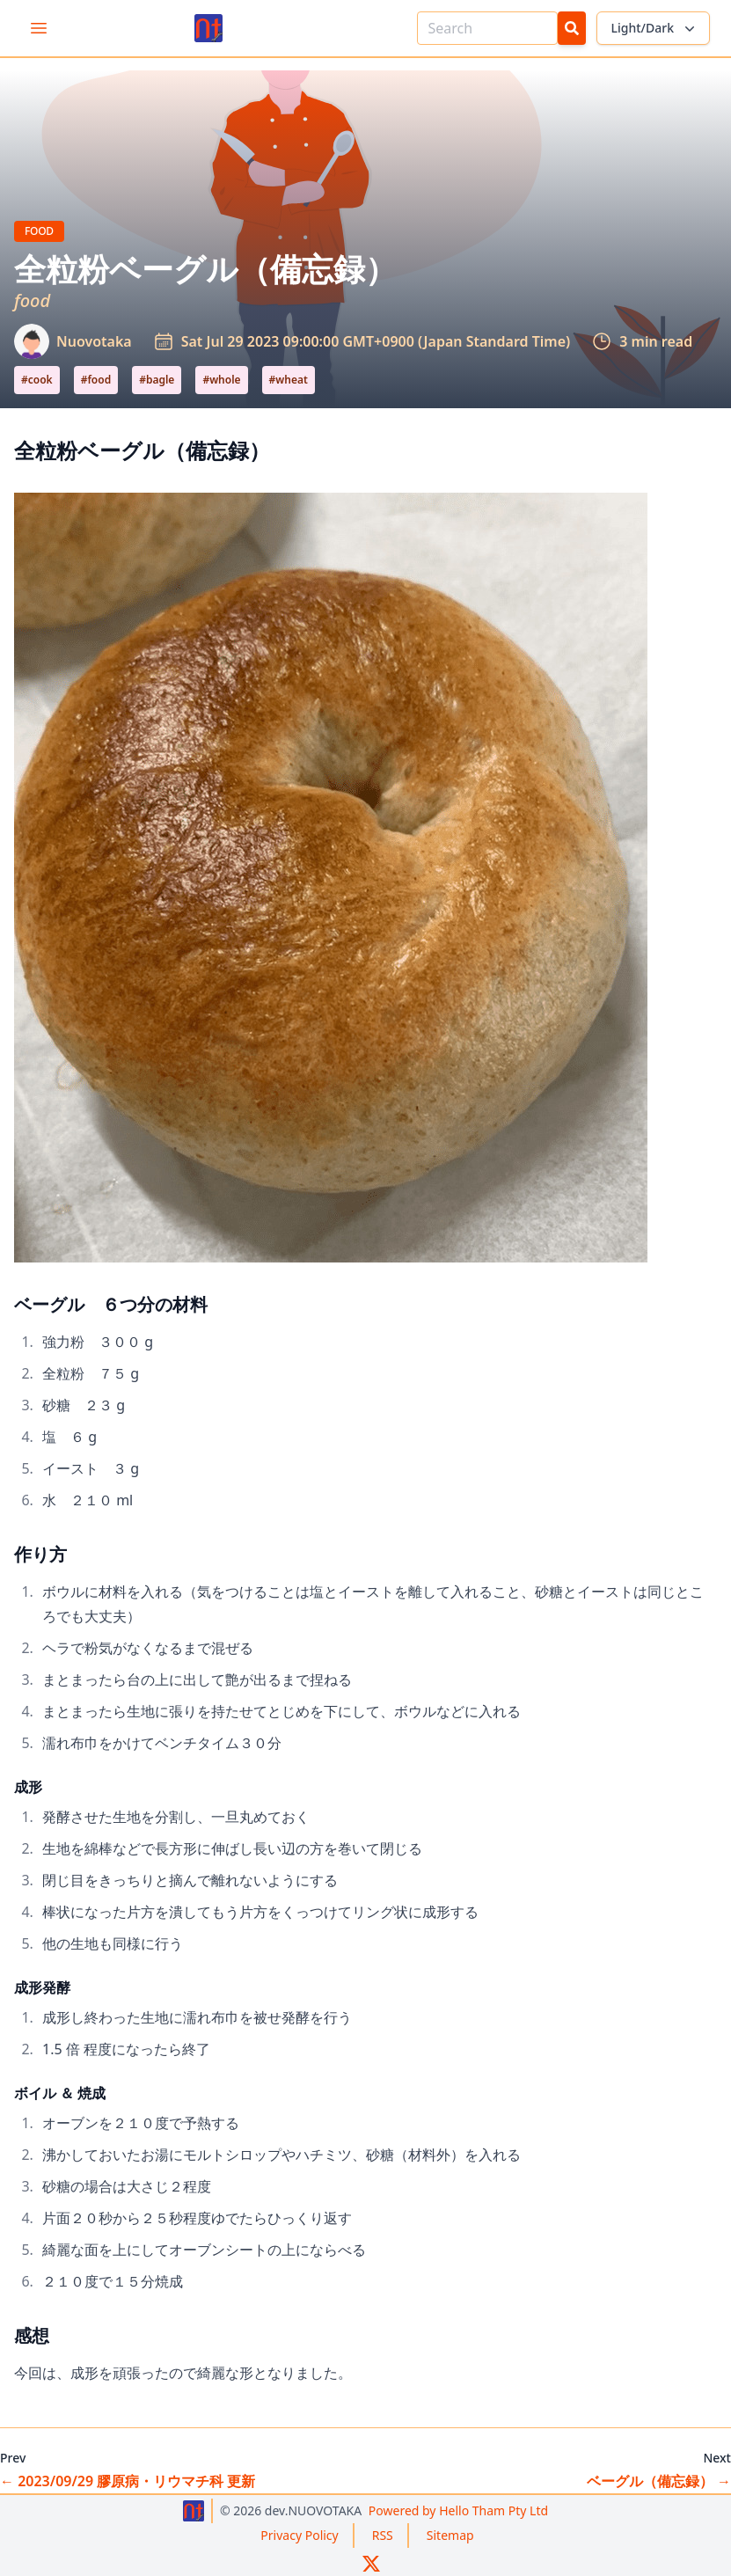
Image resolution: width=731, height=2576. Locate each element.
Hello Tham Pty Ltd (458, 2510)
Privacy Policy (299, 2535)
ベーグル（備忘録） (659, 2481)
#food (96, 379)
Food (44, 230)
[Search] (487, 28)
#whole (221, 379)
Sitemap (450, 2535)
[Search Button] (572, 28)
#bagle (156, 379)
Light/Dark (654, 28)
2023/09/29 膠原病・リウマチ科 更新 (127, 2481)
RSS (382, 2535)
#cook (37, 379)
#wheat (288, 379)
